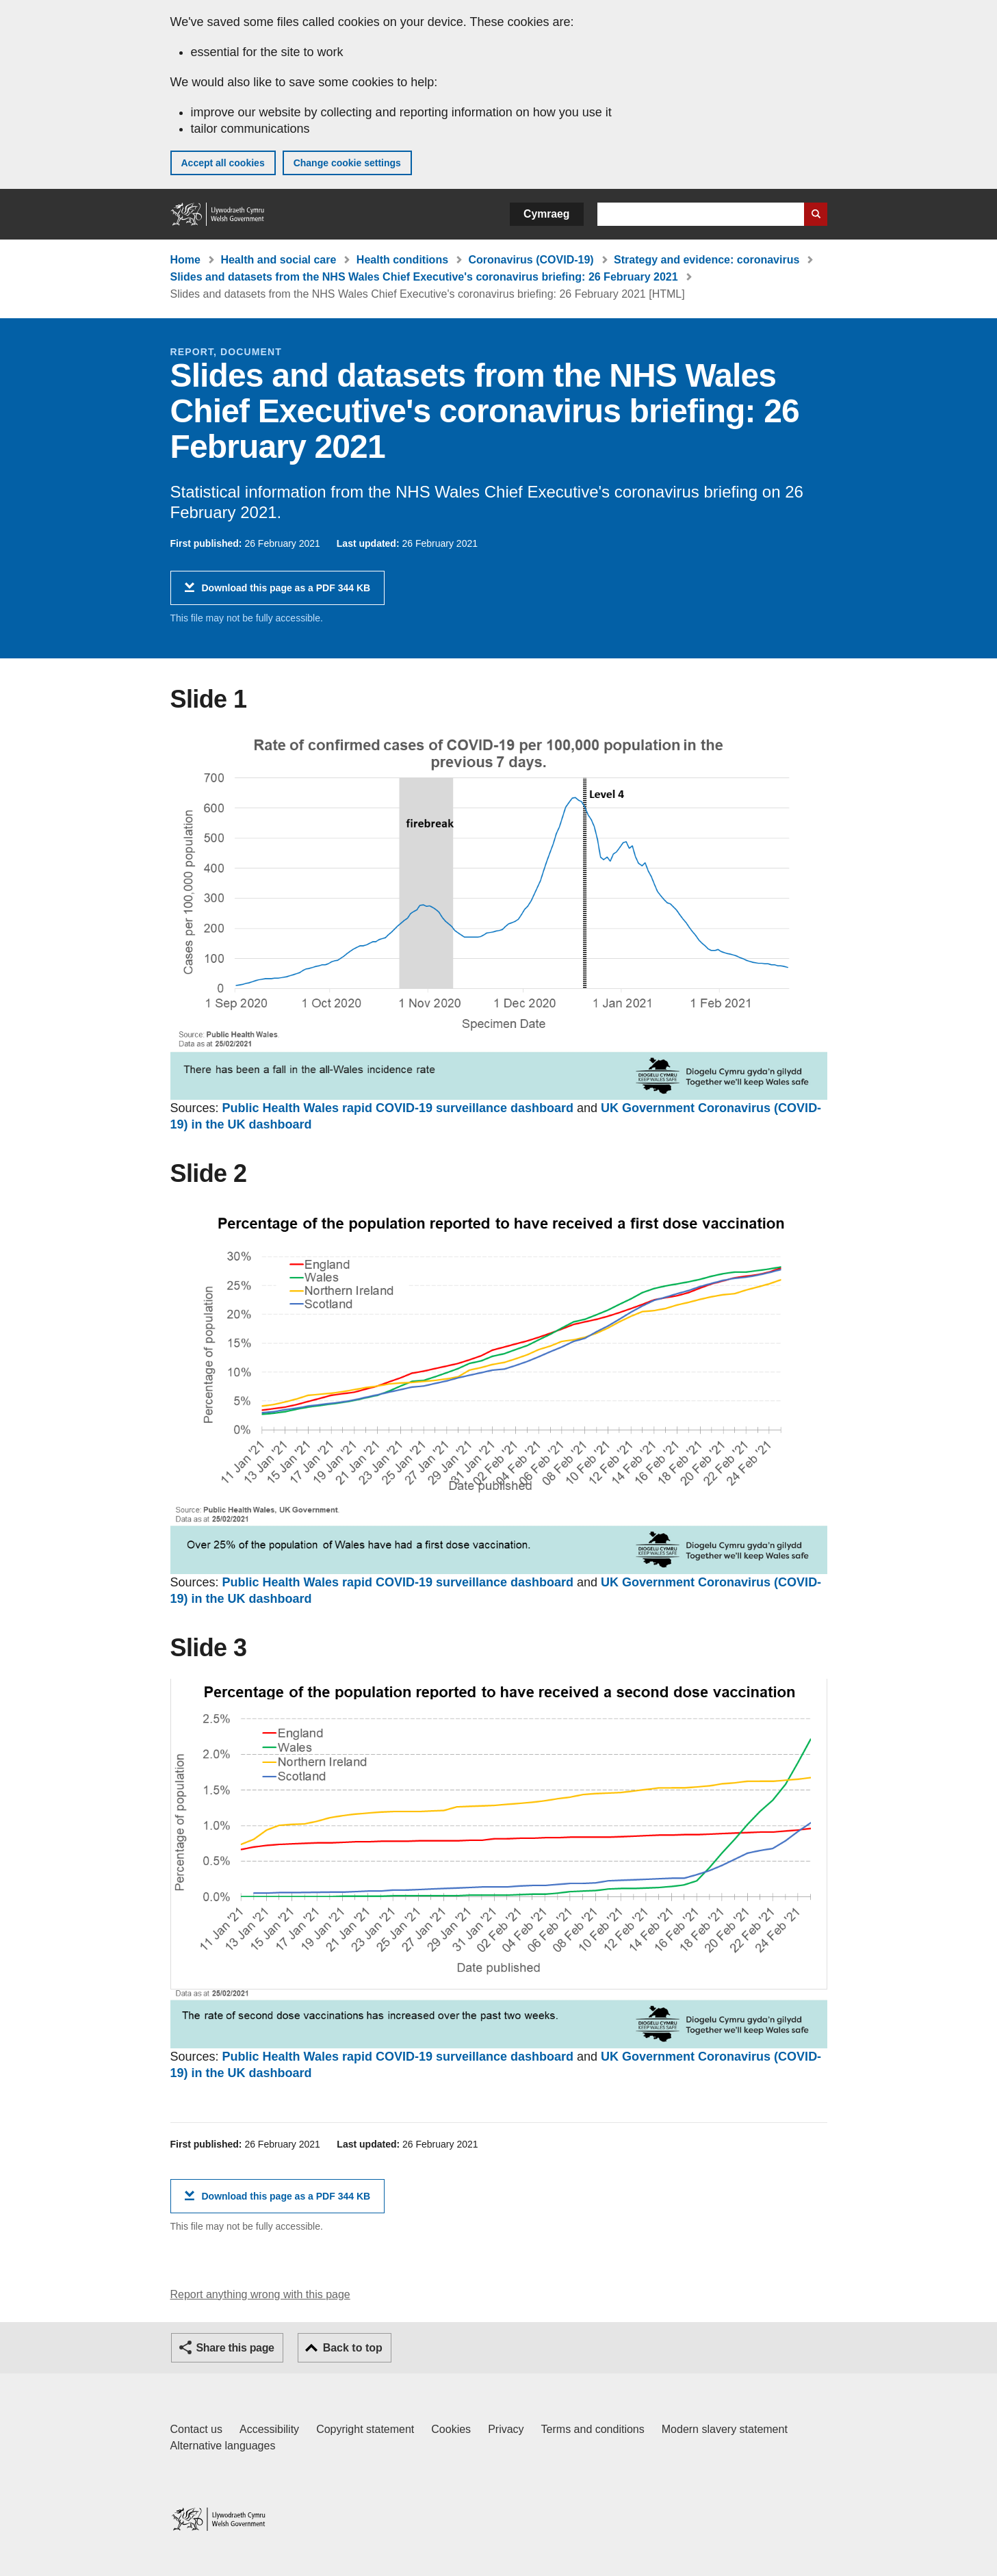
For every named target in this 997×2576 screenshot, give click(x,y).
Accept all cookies (223, 162)
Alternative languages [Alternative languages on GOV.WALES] (223, 2445)
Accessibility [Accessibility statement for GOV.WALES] (269, 2429)
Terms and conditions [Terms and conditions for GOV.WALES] (593, 2429)
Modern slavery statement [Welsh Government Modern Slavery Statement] (725, 2429)
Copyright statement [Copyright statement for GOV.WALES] (365, 2429)
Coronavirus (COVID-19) (531, 260)
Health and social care (278, 260)
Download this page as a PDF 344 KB (286, 593)
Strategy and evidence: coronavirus (706, 260)
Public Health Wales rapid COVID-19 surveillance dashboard (397, 1108)
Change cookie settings (347, 162)
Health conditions (402, 260)
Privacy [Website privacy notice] (505, 2429)
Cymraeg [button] (546, 214)
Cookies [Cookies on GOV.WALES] (451, 2429)
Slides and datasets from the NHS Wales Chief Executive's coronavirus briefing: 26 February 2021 (424, 277)
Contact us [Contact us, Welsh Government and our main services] (196, 2429)
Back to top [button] (353, 2348)
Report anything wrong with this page (260, 2294)
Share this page (235, 2348)
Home (185, 260)
